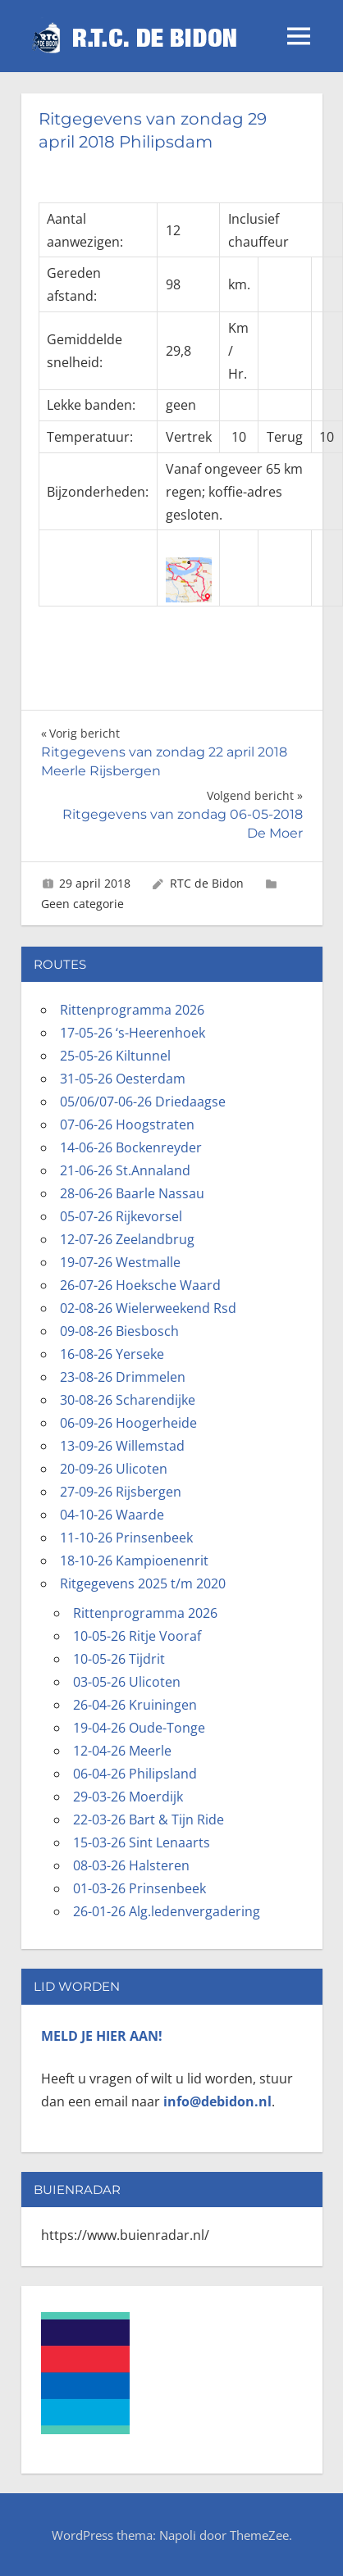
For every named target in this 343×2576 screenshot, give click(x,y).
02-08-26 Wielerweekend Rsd (148, 1308)
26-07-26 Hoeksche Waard (140, 1285)
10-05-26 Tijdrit (119, 1659)
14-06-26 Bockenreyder (131, 1147)
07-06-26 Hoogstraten (127, 1124)
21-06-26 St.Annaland (125, 1170)
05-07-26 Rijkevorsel (121, 1216)
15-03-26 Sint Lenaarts (141, 1842)
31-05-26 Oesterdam (122, 1079)
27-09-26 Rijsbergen (120, 1492)
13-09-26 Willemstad (122, 1446)
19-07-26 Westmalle (120, 1262)
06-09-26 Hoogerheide (128, 1423)
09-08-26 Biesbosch (119, 1331)
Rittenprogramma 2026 (132, 1010)
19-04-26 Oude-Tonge (139, 1728)
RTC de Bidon (207, 883)
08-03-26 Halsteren (131, 1865)
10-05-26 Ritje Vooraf (137, 1636)
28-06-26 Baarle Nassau (132, 1193)
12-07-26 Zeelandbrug (127, 1239)
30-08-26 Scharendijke (127, 1400)
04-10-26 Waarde (112, 1515)
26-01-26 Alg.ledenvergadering (166, 1911)
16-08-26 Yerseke (112, 1354)
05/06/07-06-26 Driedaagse (143, 1102)
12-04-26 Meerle (122, 1751)
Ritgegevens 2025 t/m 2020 (143, 1583)
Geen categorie (82, 903)
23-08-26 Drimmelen (122, 1377)
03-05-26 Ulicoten (127, 1682)
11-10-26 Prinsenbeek (126, 1538)
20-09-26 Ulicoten (113, 1469)
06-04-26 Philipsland (135, 1774)
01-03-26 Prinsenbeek (139, 1888)
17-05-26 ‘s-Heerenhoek (132, 1033)
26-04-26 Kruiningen (135, 1705)
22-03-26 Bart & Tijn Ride (148, 1819)
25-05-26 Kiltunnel (115, 1056)
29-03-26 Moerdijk (128, 1797)
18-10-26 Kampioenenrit (134, 1561)
